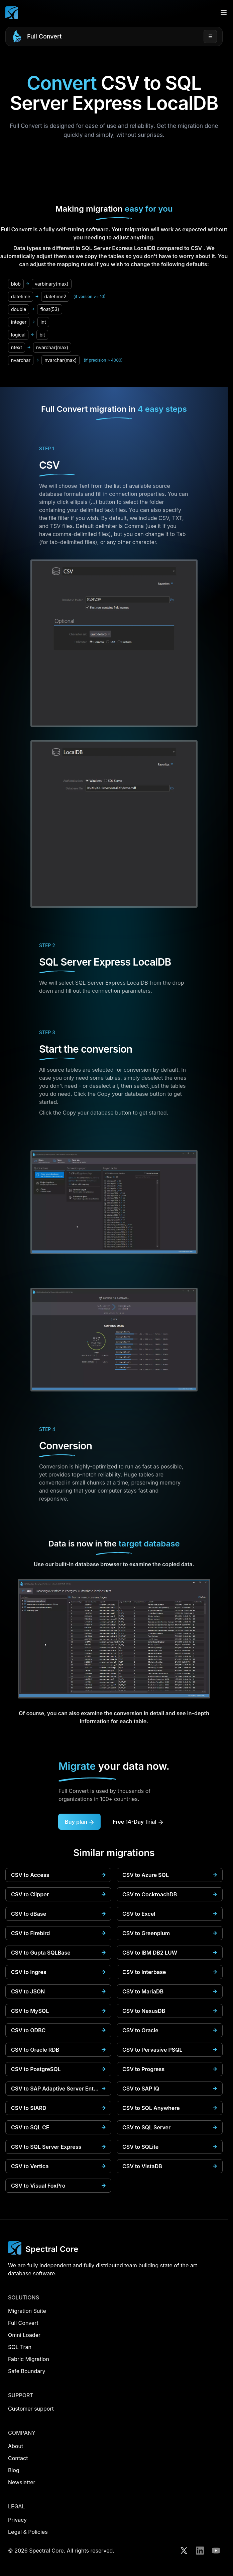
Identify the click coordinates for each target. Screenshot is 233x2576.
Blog (13, 2470)
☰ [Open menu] (210, 36)
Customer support (31, 2408)
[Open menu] (224, 12)
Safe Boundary (26, 2371)
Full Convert (44, 36)
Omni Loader (24, 2335)
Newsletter (21, 2482)
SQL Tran (19, 2347)
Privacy (17, 2519)
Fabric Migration (28, 2359)
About (15, 2446)
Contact (18, 2458)
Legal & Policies (28, 2531)
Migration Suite (27, 2310)
